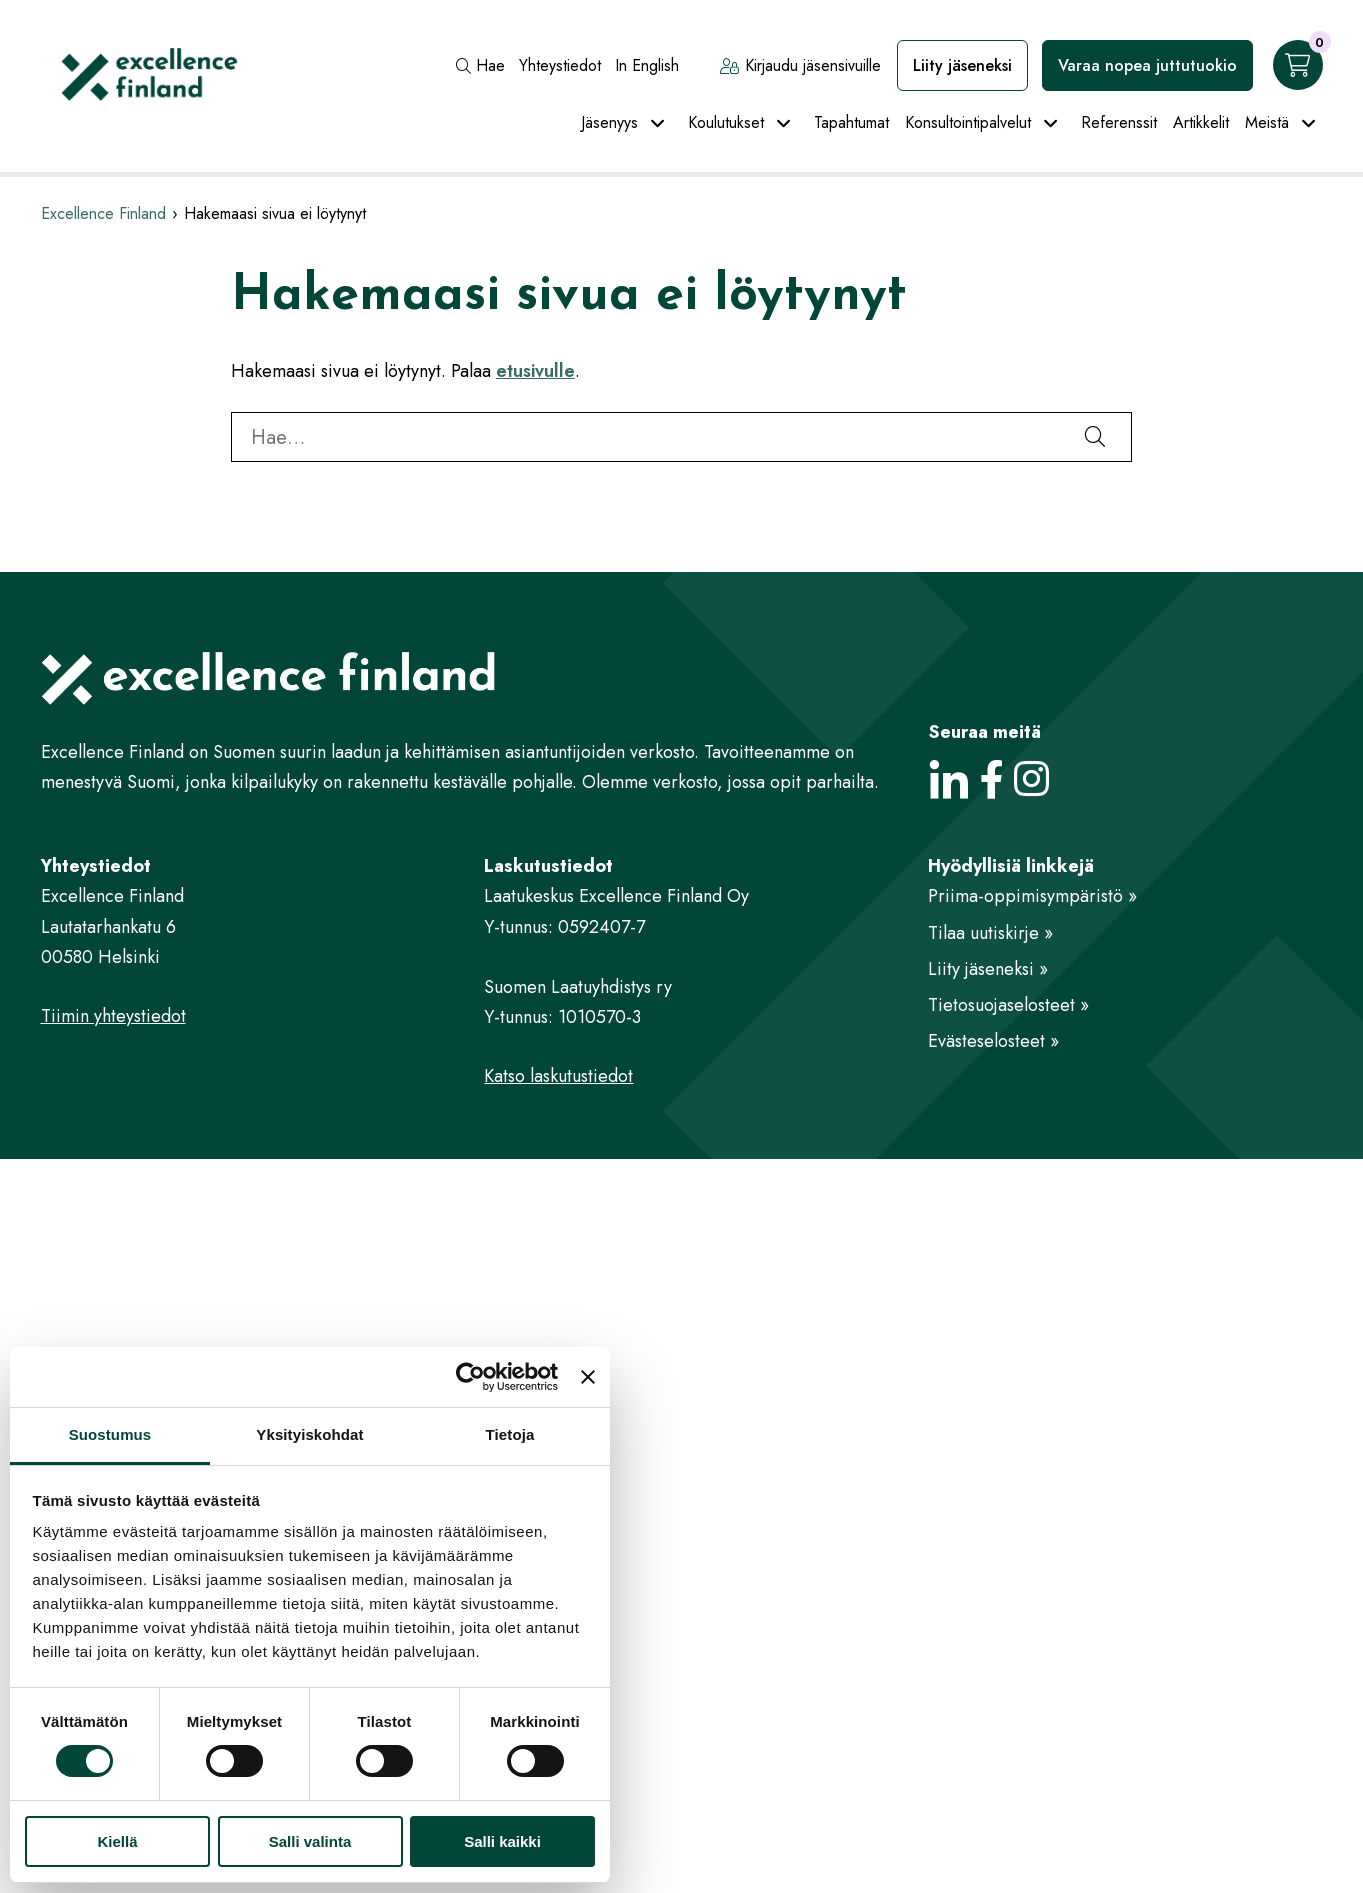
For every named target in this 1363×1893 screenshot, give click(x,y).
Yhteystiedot (560, 65)
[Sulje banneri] (588, 1377)
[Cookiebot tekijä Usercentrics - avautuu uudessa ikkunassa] (470, 1377)
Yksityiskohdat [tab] (309, 1434)
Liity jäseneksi (962, 65)
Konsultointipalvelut (968, 122)
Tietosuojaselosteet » (1008, 1005)
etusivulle (535, 371)
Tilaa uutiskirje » (990, 933)
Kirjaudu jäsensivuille (800, 65)
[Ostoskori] (1298, 65)
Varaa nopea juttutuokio (1147, 65)
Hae (480, 65)
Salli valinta (310, 1841)
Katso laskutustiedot (558, 1076)
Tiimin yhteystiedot (113, 1016)
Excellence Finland (103, 213)
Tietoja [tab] (510, 1434)
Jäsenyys (609, 122)
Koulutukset (726, 122)
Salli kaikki (502, 1841)
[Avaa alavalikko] (658, 124)
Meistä (1267, 122)
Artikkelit (1201, 122)
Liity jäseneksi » (988, 969)
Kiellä (117, 1841)
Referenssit (1119, 122)
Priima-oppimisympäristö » (1032, 896)
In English (647, 65)
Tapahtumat (851, 122)
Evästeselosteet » (993, 1041)
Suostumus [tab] (110, 1434)
